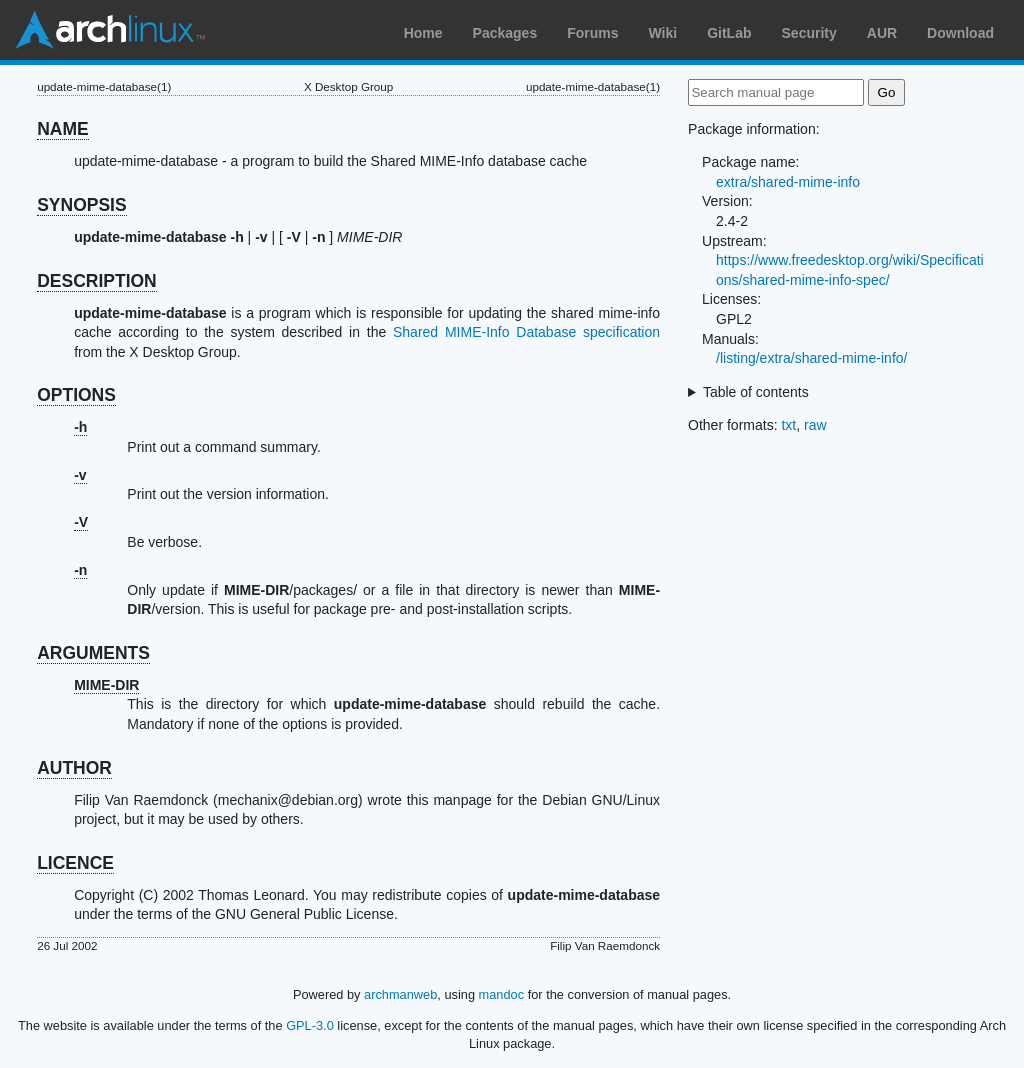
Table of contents (756, 392)
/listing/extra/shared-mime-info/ (811, 358)
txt (788, 425)
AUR (882, 33)
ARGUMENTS (93, 653)
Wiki (663, 33)
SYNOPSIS (81, 205)
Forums (592, 33)
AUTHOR (74, 768)
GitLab (729, 33)
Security (809, 33)
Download (960, 33)
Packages (505, 33)
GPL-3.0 (310, 1025)
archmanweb (400, 994)
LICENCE (75, 863)
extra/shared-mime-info (788, 182)
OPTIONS (76, 395)
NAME (63, 129)
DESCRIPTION (97, 281)
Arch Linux (110, 30)
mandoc (502, 994)
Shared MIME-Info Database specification (526, 332)
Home (423, 33)
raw (815, 425)
